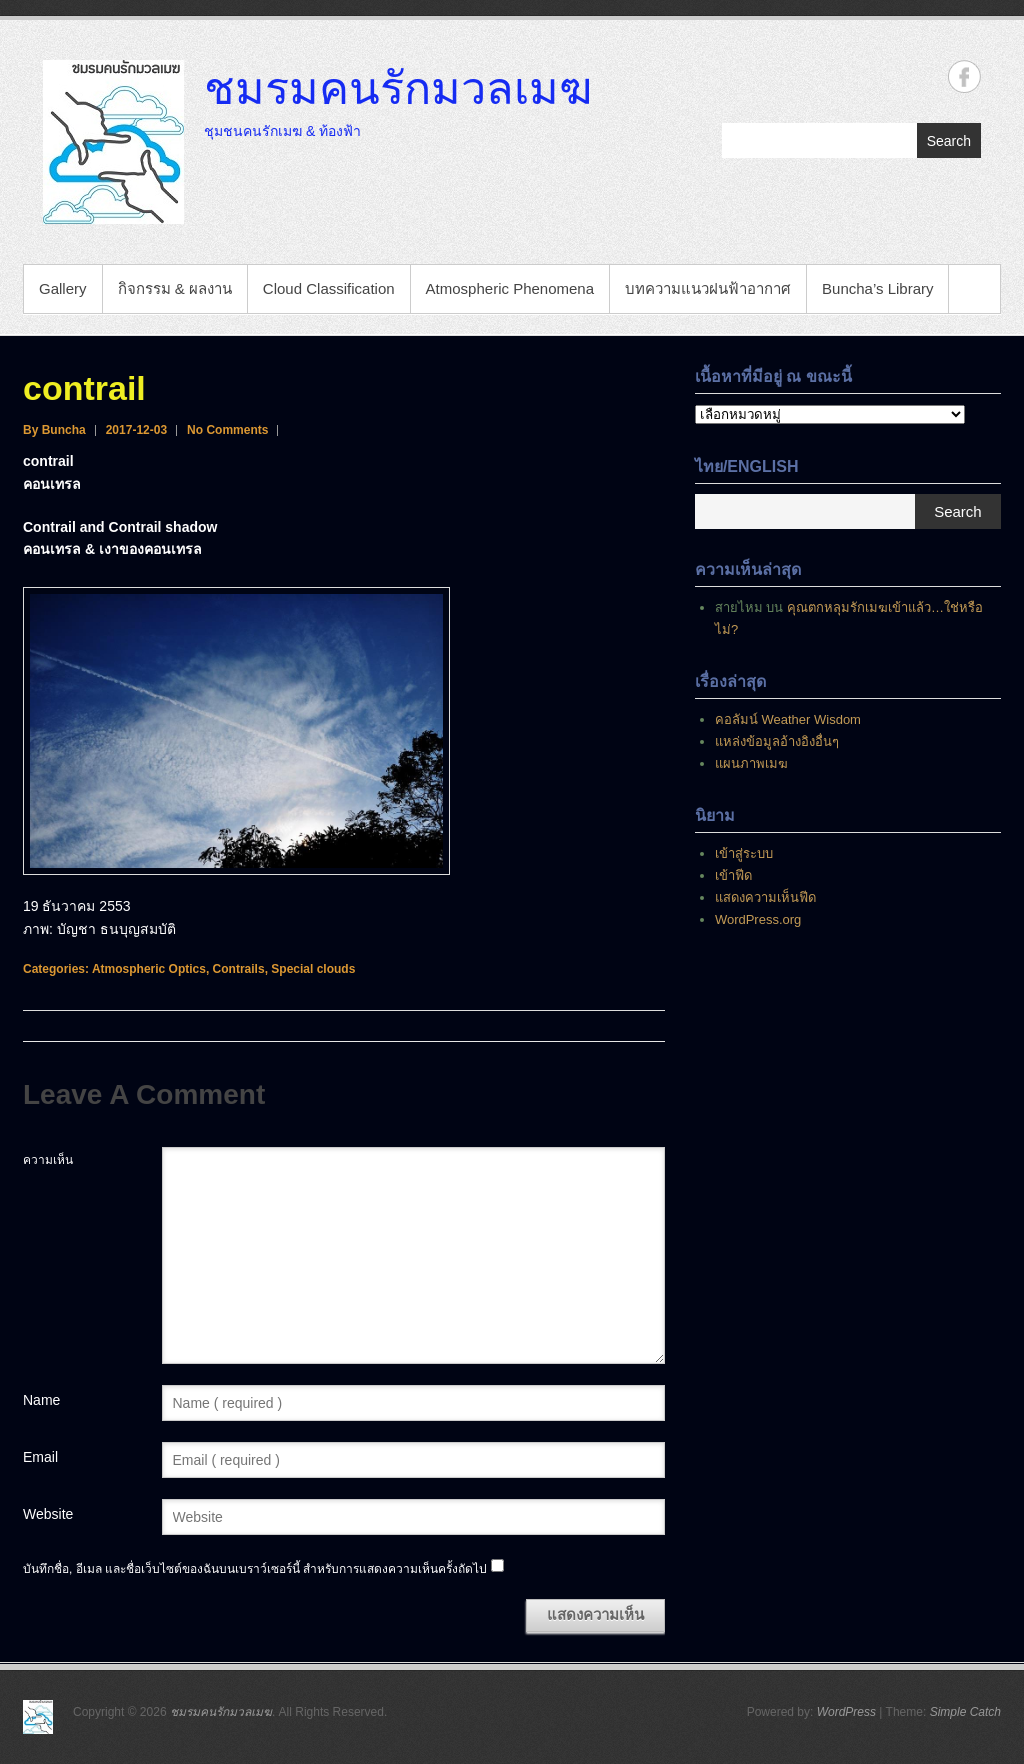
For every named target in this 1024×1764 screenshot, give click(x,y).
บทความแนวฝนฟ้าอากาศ (708, 288)
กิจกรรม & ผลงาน (175, 288)
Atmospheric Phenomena (510, 288)
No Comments (227, 430)
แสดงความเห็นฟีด (765, 897)
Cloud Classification (329, 288)
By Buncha (54, 430)
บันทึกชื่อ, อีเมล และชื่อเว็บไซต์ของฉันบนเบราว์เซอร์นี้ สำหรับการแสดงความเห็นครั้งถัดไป (255, 1569)
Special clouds (313, 969)
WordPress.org (758, 919)
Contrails (239, 969)
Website (48, 1514)
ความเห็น (48, 1160)
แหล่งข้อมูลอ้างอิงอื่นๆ (777, 741)
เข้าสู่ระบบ (744, 853)
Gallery (63, 288)
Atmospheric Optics (149, 969)
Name (41, 1400)
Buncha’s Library (877, 288)
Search (949, 141)
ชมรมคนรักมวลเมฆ (398, 87)
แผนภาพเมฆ (751, 763)
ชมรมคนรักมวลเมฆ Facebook (964, 76)
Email (40, 1457)
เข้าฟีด (733, 875)
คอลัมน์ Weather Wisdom (788, 719)
